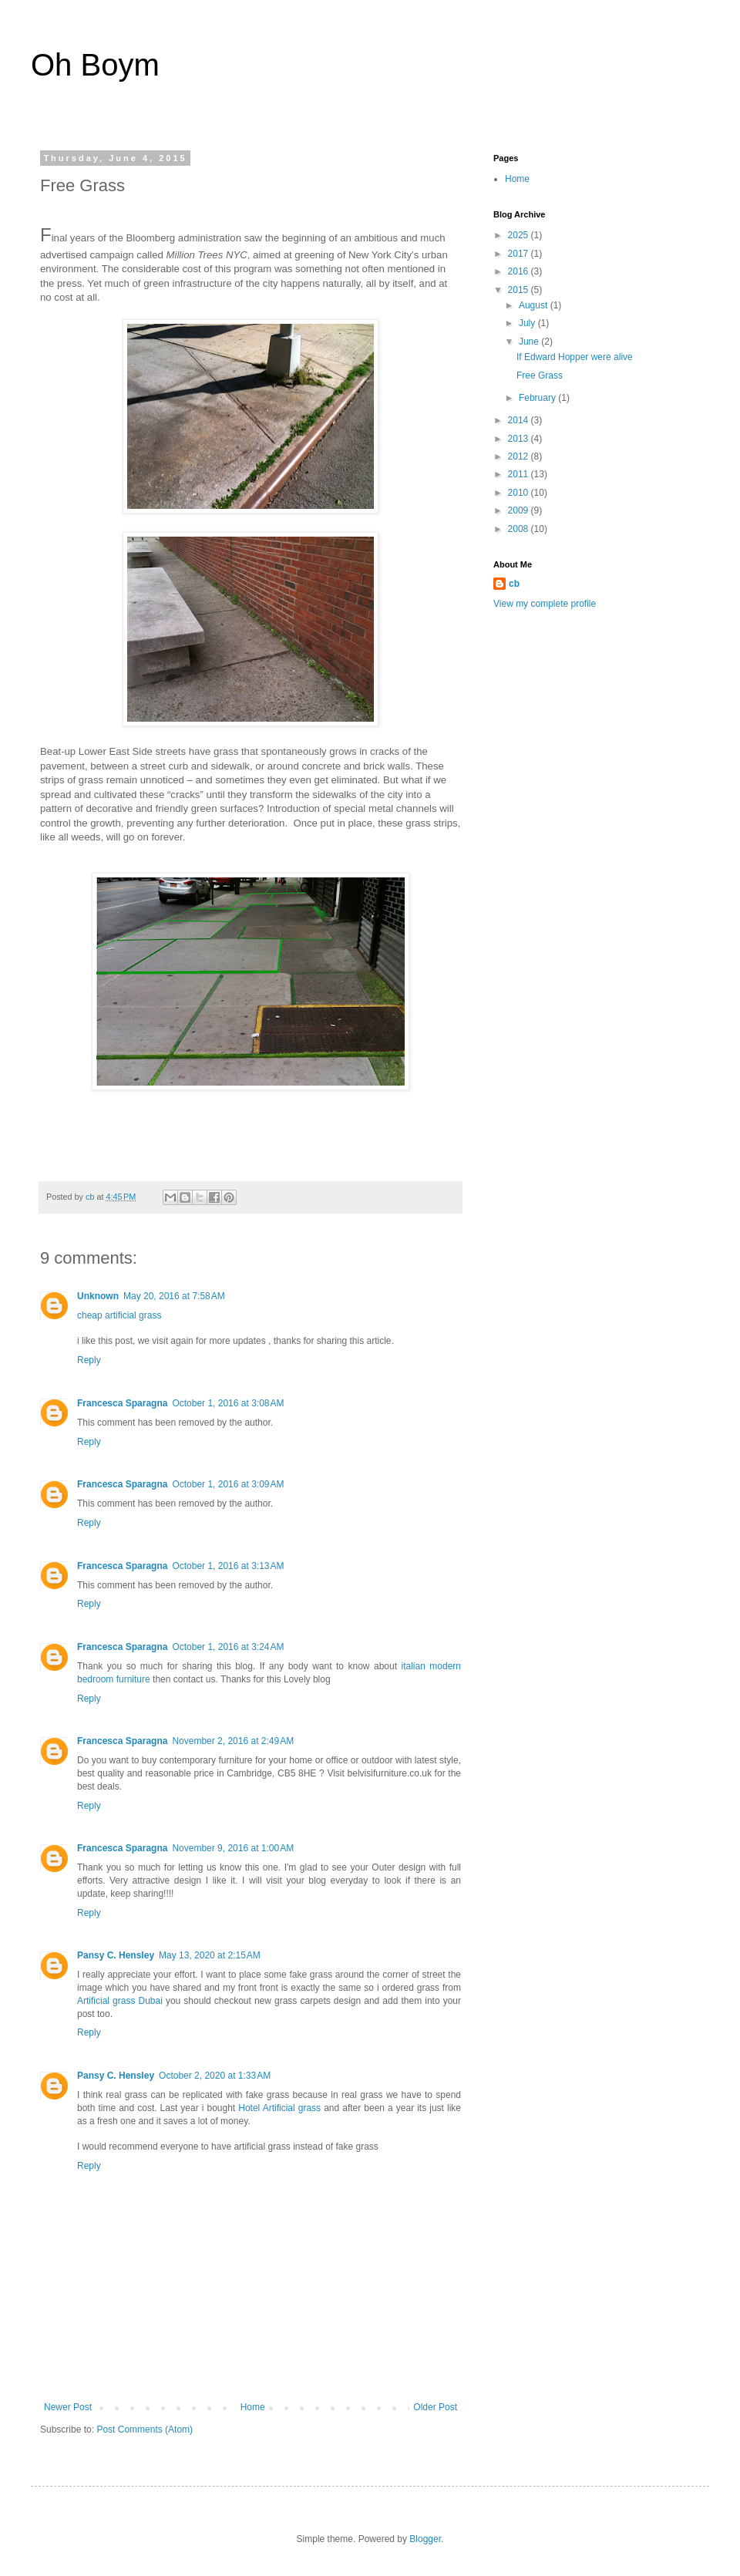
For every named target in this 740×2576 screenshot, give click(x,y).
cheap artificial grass (119, 1315)
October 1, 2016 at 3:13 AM (228, 1566)
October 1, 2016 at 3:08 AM (228, 1403)
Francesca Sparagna (122, 1403)
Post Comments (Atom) (144, 2429)
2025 (519, 235)
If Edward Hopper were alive (574, 357)
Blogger (425, 2539)
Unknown (98, 1296)
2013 (519, 438)
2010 (519, 492)
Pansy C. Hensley (115, 1955)
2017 (519, 253)
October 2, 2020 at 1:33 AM (215, 2075)
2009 (519, 510)
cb (514, 583)
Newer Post (68, 2407)
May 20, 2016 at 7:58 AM (174, 1296)
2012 (519, 456)
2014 (519, 420)
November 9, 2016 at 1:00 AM (233, 1848)
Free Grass (539, 375)
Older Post (435, 2407)
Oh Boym (95, 65)
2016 (519, 271)
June (530, 341)
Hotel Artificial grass (279, 2108)
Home (252, 2407)
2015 (519, 290)
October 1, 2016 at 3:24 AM (228, 1647)
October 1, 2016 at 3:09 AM (228, 1484)
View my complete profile (544, 603)
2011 (519, 474)
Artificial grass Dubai (121, 2000)
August (534, 305)
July (528, 323)
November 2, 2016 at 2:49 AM (233, 1741)
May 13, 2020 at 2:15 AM (210, 1955)
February (538, 397)
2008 (519, 529)
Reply (89, 1360)
